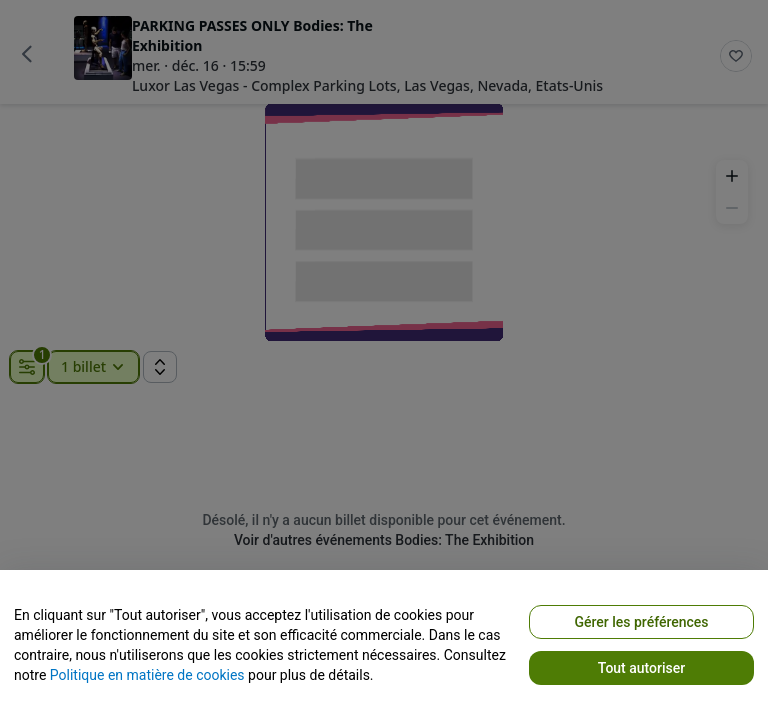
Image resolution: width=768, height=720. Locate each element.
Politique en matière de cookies (147, 675)
